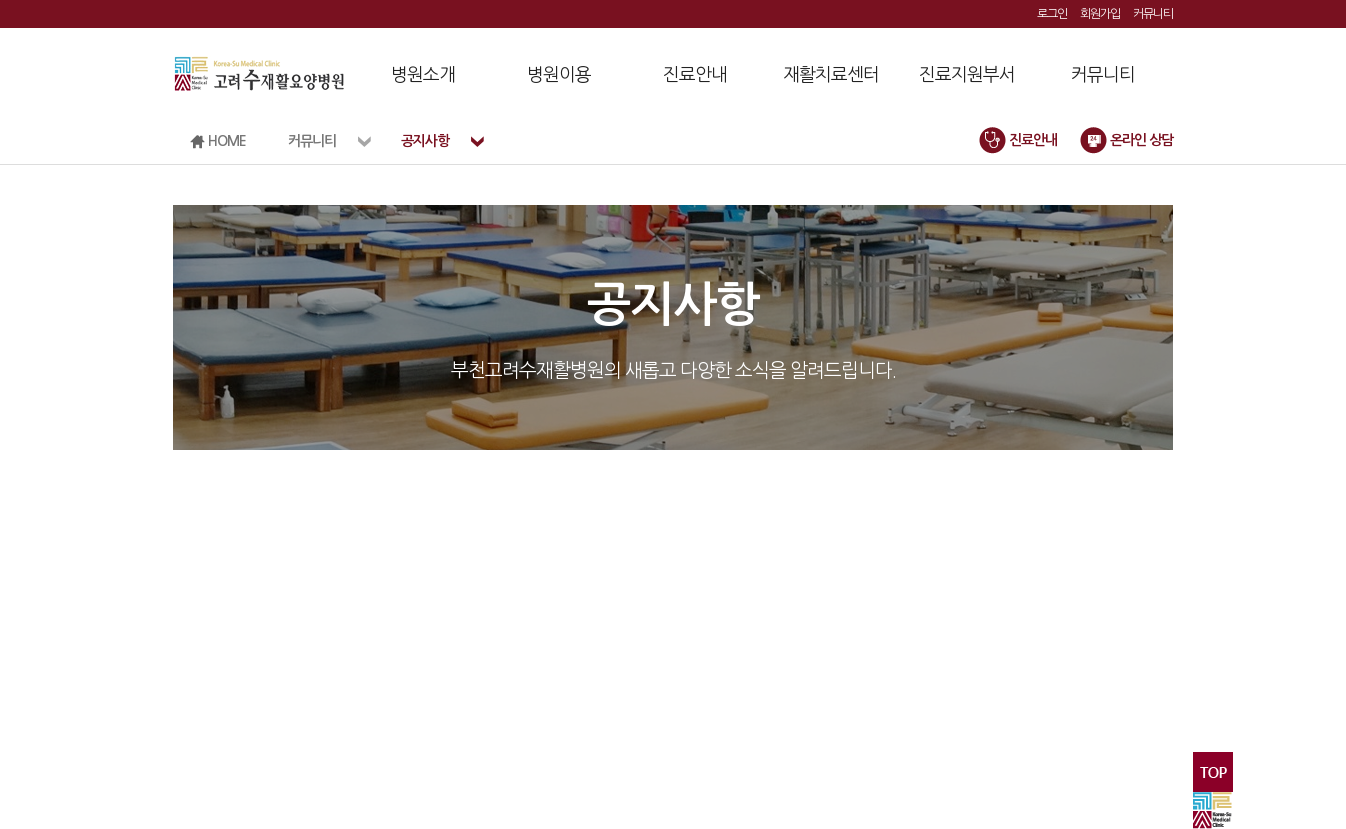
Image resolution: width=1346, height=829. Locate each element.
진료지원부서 (967, 75)
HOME (218, 141)
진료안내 (695, 75)
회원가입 (1100, 14)
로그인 (1052, 14)
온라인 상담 (1126, 140)
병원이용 (559, 75)
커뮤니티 (1153, 14)
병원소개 (423, 75)
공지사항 (425, 141)
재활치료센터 (831, 75)
